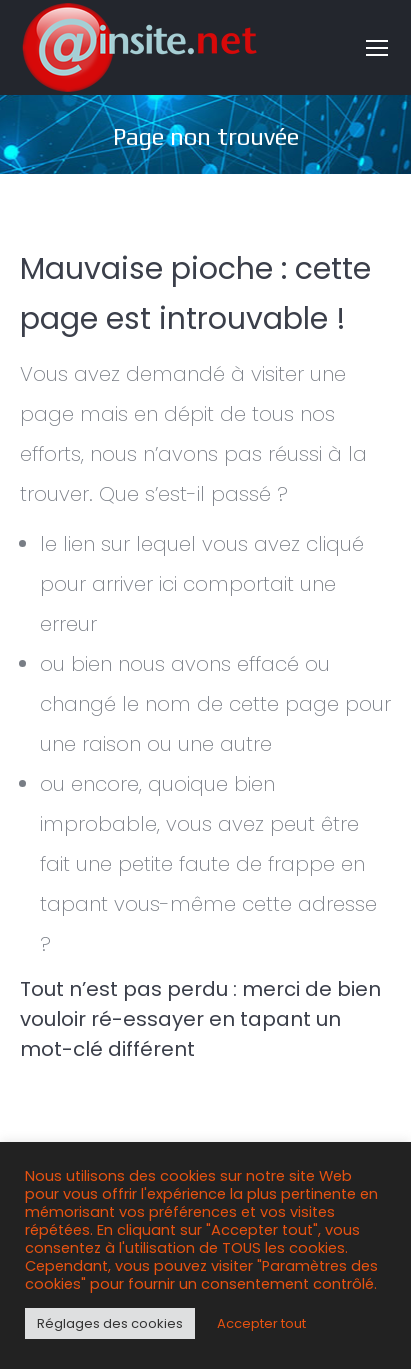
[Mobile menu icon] (377, 48)
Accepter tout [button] (261, 1323)
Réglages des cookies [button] (110, 1323)
